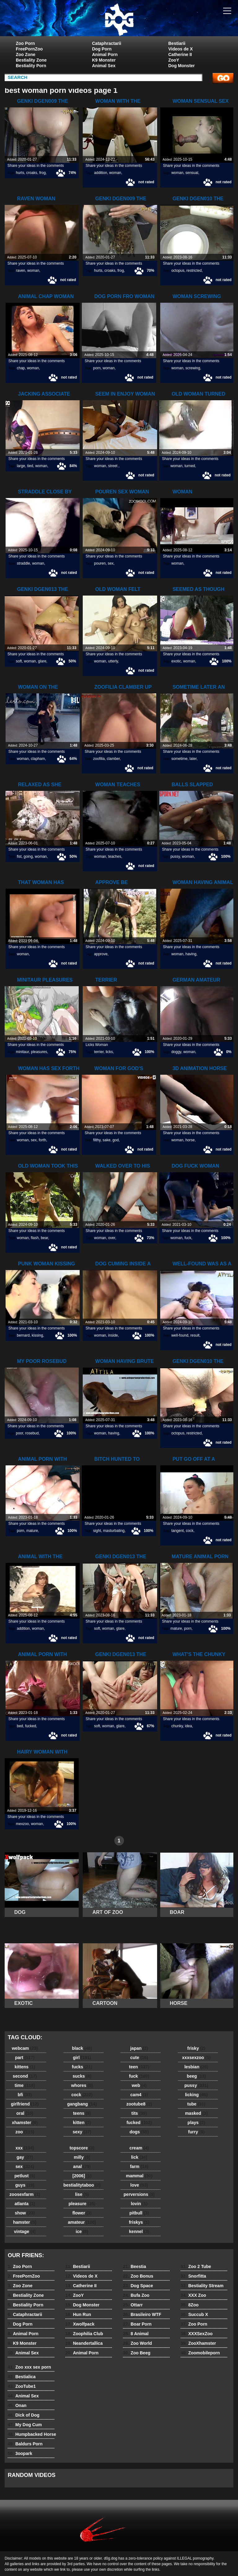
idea (188, 1726)
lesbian (196, 2066)
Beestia (134, 2266)
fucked (30, 1726)
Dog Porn (102, 48)
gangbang (82, 2103)
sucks (82, 2076)
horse (190, 1140)
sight (97, 1531)
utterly (113, 661)
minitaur (22, 1052)
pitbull (139, 2212)
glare (42, 661)
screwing (192, 368)
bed (20, 1726)
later (193, 759)
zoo (24, 2131)
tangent (177, 1531)
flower (81, 2212)
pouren (100, 563)
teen (139, 2066)
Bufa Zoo (136, 2295)
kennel (139, 2231)
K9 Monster (104, 60)
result (194, 1335)
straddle (23, 563)
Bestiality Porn (31, 65)
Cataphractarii (106, 43)
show (25, 2212)
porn (97, 368)
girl (82, 2057)
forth (42, 1140)
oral (24, 2113)
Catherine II (180, 54)
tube (196, 2103)
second (25, 2076)
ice (82, 2231)
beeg (196, 2076)
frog (42, 173)
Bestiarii (176, 43)
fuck (187, 1238)
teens (82, 2113)
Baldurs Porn (25, 2443)
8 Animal (135, 2333)
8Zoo (190, 2304)
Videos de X (180, 48)
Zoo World (137, 2343)
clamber (113, 759)
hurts (20, 173)
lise (82, 2194)
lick (139, 2157)
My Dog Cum (25, 2424)
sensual (191, 173)
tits (139, 2113)
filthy (97, 1140)
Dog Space (138, 2285)
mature (32, 1531)
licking (196, 2094)
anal (82, 2166)
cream (139, 2147)
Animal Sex (103, 65)
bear (44, 1238)
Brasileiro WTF (142, 2314)
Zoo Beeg (136, 2352)
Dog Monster (181, 65)
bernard (23, 1335)
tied (30, 466)
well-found (179, 1335)
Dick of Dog (23, 2415)
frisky (196, 2048)
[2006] (82, 2175)
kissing (37, 1335)
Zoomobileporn (200, 2352)
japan (139, 2048)
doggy (176, 1052)
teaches (114, 856)
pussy (175, 856)
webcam (25, 2048)
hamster (24, 2222)
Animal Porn (104, 54)
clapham (38, 759)
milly (82, 2157)
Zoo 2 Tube (196, 2266)
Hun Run (78, 2314)
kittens (25, 2066)
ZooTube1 (22, 2386)
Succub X (194, 2314)
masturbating (114, 1531)
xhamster (24, 2122)
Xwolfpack (80, 2324)
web (139, 2085)
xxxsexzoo (196, 2057)
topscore (81, 2147)
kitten (82, 2122)
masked (196, 2113)
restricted (194, 270)
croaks (31, 173)
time (25, 2085)
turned (189, 466)
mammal (139, 2175)
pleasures (39, 1052)
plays (196, 2122)
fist (19, 856)
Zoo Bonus (138, 2276)
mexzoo (22, 1824)
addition (100, 173)
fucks (82, 2066)
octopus (177, 270)
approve (101, 954)
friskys (139, 2222)
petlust (25, 2175)
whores (82, 2085)
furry (196, 2131)
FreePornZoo (29, 48)
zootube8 (139, 2103)
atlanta (25, 2203)
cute (139, 2057)
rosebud (31, 1433)
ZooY (173, 60)
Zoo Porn (25, 43)
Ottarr (133, 2304)
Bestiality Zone (31, 60)
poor (19, 1433)
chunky (177, 1726)
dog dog (119, 19)
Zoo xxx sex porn (29, 2367)
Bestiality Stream (202, 2285)
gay (25, 2157)
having (190, 954)
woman (115, 173)
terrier (99, 1052)
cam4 (139, 2094)
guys (24, 2185)
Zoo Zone (25, 54)
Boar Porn (137, 2324)
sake (106, 1140)
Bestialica (22, 2376)
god (115, 1140)
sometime (179, 759)
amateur (82, 2222)
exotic (176, 661)
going (28, 856)
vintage (25, 2231)
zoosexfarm (25, 2194)
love (139, 2185)
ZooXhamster (198, 2343)
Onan (17, 2405)
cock (190, 1531)
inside (113, 1335)
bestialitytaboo (82, 2185)
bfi (25, 2094)
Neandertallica (84, 2343)
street (113, 466)
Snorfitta (193, 2276)
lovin (139, 2203)
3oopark (20, 2453)
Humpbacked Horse (32, 2434)
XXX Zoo (193, 2295)
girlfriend (24, 2103)
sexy (82, 2131)
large (21, 466)
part (24, 2057)
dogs (139, 2131)
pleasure (81, 2203)
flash (35, 1238)
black (82, 2048)
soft (19, 661)
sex (111, 563)
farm (139, 2166)
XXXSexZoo (197, 2333)
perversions (139, 2194)
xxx (24, 2147)
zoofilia (99, 759)
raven (20, 270)
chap (21, 368)
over (111, 1238)
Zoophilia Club (84, 2333)
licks (109, 1052)
